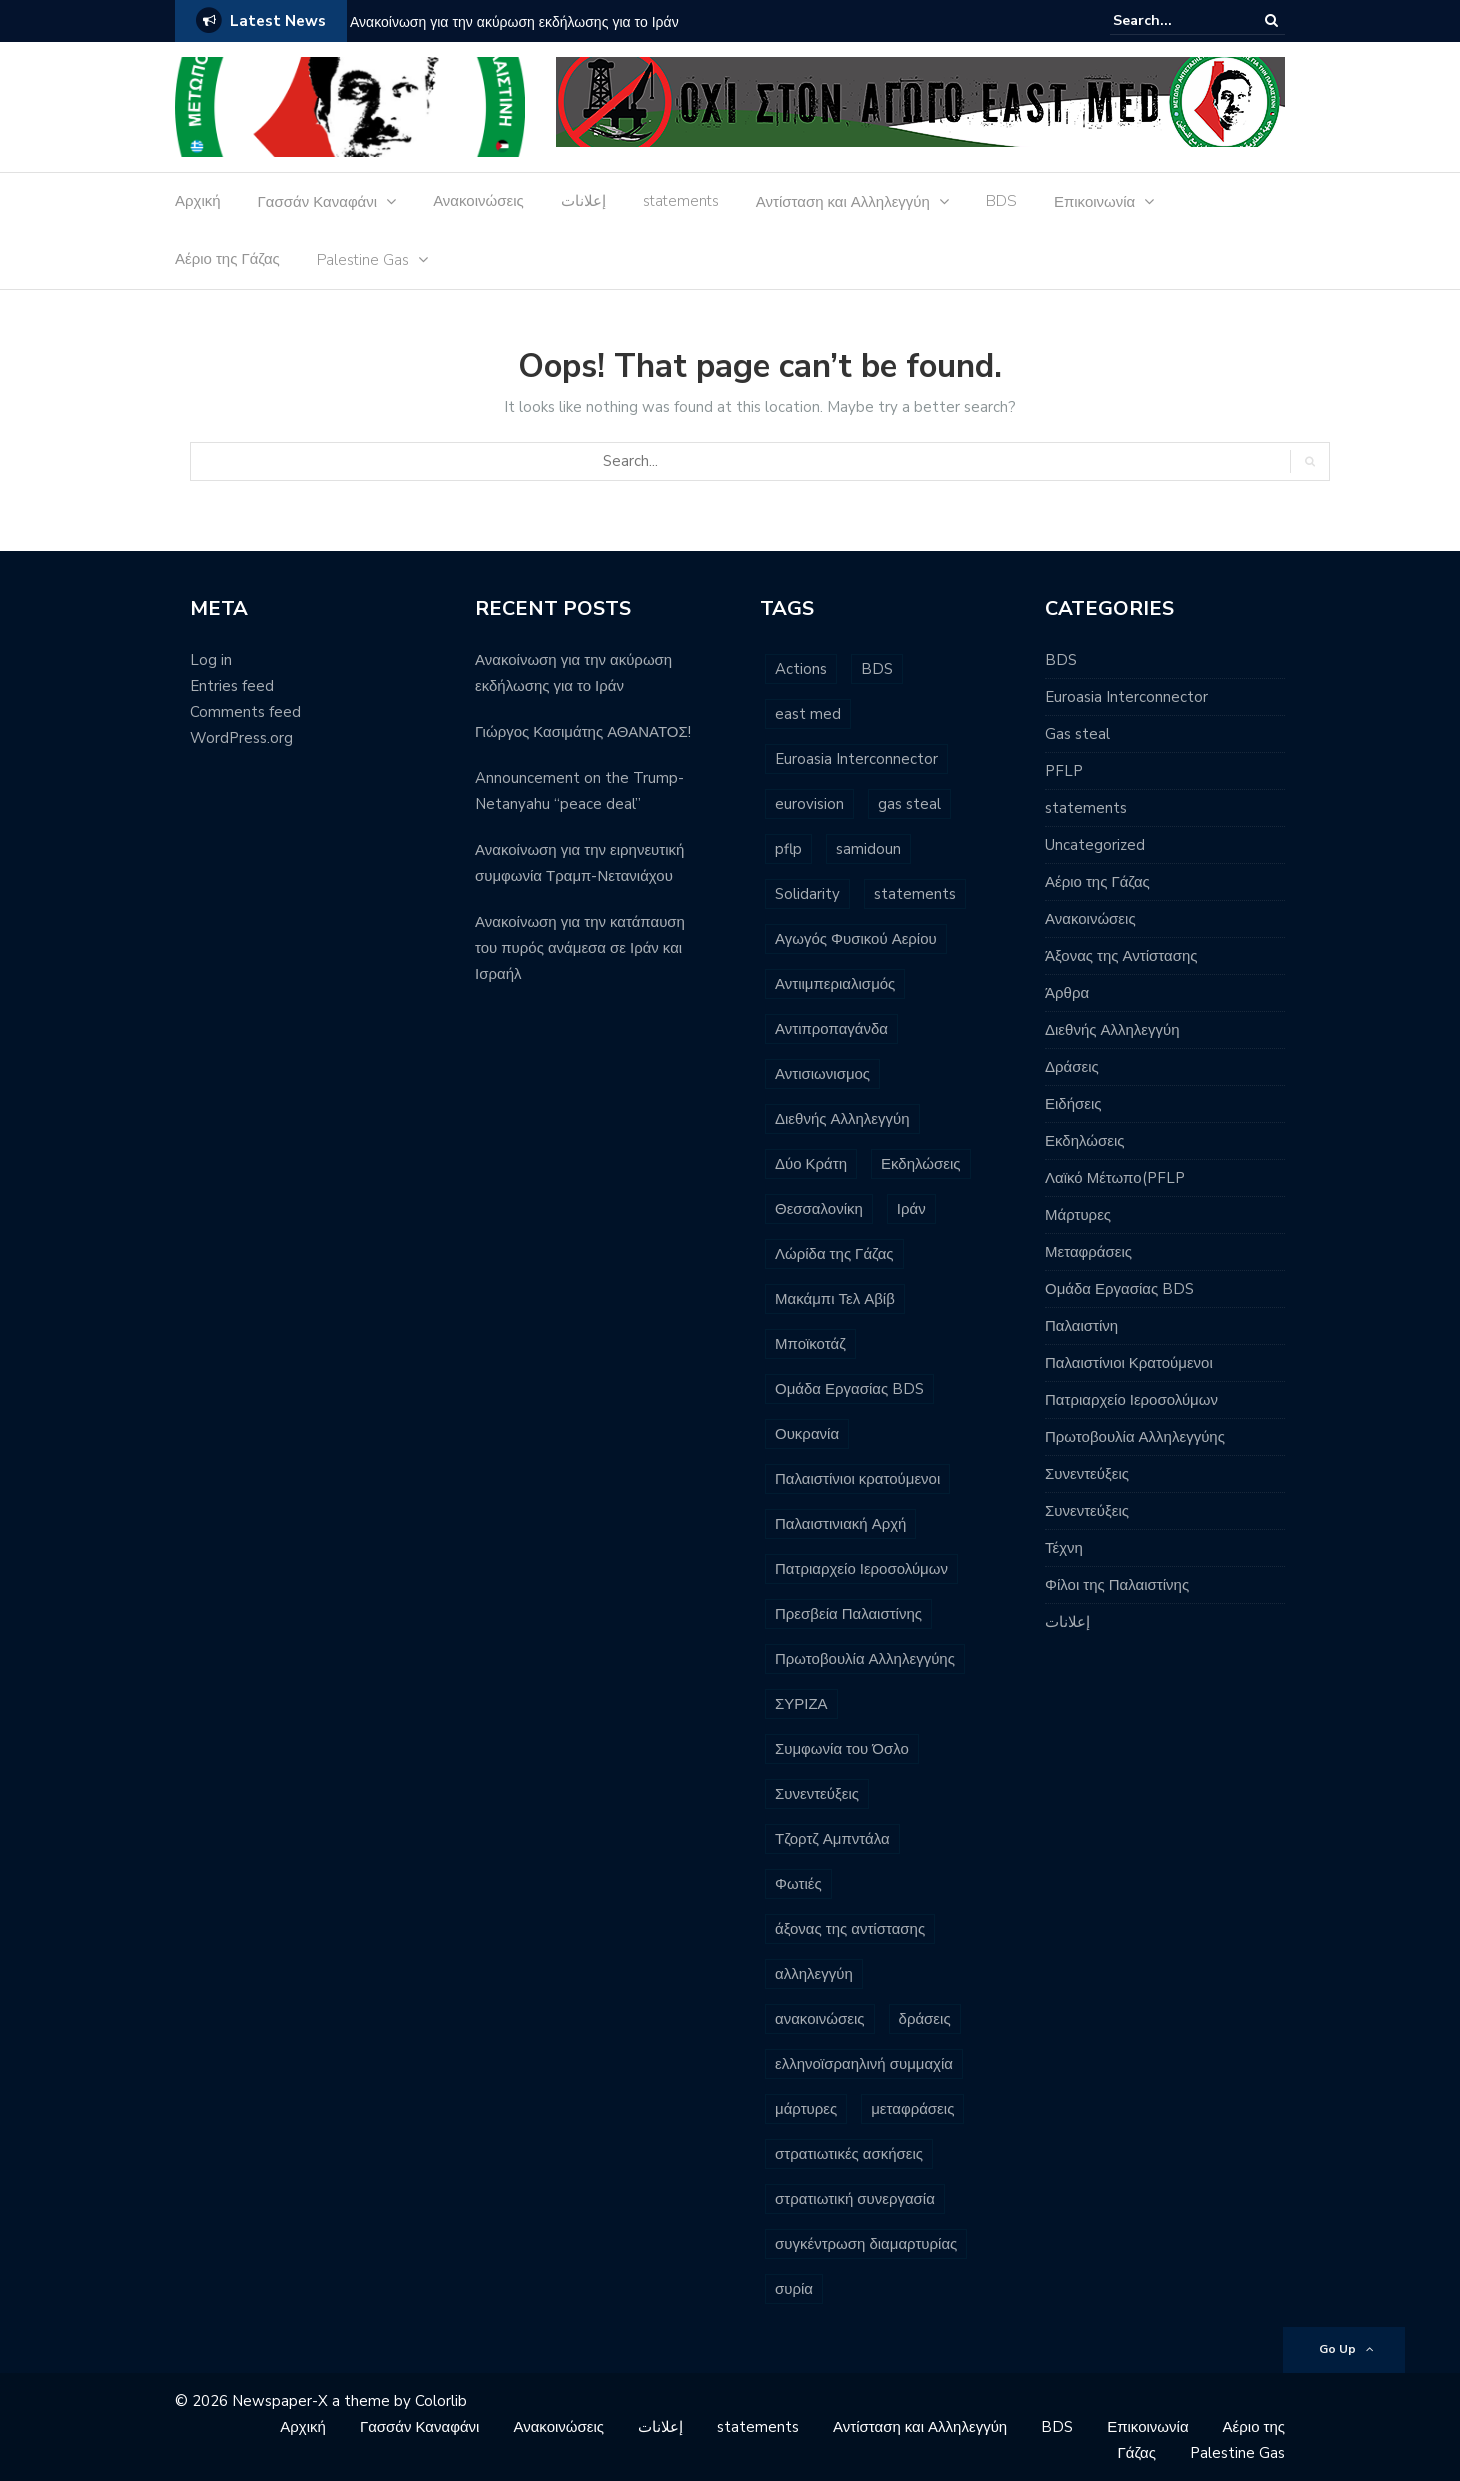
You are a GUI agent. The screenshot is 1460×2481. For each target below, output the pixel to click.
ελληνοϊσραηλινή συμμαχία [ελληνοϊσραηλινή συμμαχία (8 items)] (864, 2064)
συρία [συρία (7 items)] (794, 2289)
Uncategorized (1095, 845)
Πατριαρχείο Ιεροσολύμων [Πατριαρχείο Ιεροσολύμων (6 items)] (861, 1569)
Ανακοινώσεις (478, 201)
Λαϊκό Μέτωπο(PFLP (1115, 1178)
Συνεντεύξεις (1087, 1474)
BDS (1001, 201)
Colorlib (441, 2401)
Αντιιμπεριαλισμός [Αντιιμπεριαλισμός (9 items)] (835, 984)
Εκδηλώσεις (1085, 1141)
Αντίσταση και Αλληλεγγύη (843, 202)
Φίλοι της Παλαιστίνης (1117, 1585)
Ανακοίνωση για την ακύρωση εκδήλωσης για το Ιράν (514, 22)
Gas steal (1077, 734)
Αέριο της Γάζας (227, 259)
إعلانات (583, 201)
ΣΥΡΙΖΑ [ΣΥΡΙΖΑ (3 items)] (801, 1704)
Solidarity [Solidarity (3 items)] (807, 894)
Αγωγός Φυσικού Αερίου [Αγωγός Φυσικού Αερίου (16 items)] (856, 939)
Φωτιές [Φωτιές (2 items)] (798, 1884)
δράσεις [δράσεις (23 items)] (925, 2019)
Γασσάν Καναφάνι (318, 202)
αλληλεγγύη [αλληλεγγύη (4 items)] (814, 1974)
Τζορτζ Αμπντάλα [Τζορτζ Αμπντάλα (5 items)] (832, 1839)
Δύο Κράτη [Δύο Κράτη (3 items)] (811, 1164)
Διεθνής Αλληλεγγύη (1112, 1030)
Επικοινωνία (1094, 202)
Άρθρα (1067, 993)
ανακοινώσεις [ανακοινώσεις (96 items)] (820, 2019)
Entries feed (232, 686)
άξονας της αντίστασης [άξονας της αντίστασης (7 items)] (850, 1929)
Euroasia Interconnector (1126, 697)
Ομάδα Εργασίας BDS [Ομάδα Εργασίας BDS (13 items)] (849, 1389)
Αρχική (198, 201)
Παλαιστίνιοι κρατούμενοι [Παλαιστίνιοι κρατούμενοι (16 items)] (857, 1479)
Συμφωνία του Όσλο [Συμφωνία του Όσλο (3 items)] (842, 1749)
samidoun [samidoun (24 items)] (868, 849)
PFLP (1064, 771)
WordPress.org (241, 738)
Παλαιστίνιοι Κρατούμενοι (1129, 1363)
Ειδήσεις (1073, 1104)
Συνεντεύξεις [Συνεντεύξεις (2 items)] (817, 1794)
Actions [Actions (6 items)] (801, 669)
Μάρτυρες (1078, 1215)
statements (681, 201)
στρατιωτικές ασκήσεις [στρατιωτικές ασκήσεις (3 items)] (849, 2154)
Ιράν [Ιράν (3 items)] (911, 1209)
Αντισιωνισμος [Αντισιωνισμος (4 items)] (822, 1074)
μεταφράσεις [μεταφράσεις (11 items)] (912, 2109)
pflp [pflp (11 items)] (788, 849)
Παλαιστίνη (1081, 1326)
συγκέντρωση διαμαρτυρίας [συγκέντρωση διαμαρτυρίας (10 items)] (866, 2244)
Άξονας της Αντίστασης (1121, 956)
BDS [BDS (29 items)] (877, 669)
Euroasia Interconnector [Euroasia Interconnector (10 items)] (856, 759)
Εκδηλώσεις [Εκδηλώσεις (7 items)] (921, 1164)
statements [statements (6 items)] (915, 894)
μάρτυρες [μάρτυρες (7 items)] (806, 2109)
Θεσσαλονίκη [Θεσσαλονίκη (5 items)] (819, 1209)
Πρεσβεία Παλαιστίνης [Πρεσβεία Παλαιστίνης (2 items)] (848, 1614)
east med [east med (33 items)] (808, 714)
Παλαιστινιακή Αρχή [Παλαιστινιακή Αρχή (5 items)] (840, 1524)
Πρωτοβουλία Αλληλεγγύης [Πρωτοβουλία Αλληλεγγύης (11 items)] (865, 1659)
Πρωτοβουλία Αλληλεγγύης (1135, 1437)
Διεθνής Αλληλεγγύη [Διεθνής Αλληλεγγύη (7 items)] (842, 1119)
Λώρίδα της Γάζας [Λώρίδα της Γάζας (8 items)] (834, 1254)
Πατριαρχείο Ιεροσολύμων (1131, 1400)
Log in (211, 660)
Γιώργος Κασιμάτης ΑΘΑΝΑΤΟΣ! (583, 732)
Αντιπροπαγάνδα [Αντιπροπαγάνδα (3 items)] (831, 1029)
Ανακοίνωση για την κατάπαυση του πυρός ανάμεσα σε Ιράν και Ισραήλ (580, 948)
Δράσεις (1072, 1067)
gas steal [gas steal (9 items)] (909, 804)
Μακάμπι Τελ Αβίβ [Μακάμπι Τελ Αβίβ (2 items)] (835, 1299)
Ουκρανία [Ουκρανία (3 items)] (807, 1434)
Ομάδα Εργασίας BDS (1119, 1289)
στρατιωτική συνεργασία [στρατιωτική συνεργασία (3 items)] (855, 2199)
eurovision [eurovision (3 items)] (809, 804)
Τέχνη (1064, 1548)
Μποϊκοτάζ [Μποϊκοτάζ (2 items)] (810, 1344)
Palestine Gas (363, 260)
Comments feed (245, 712)
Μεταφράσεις (1088, 1252)
